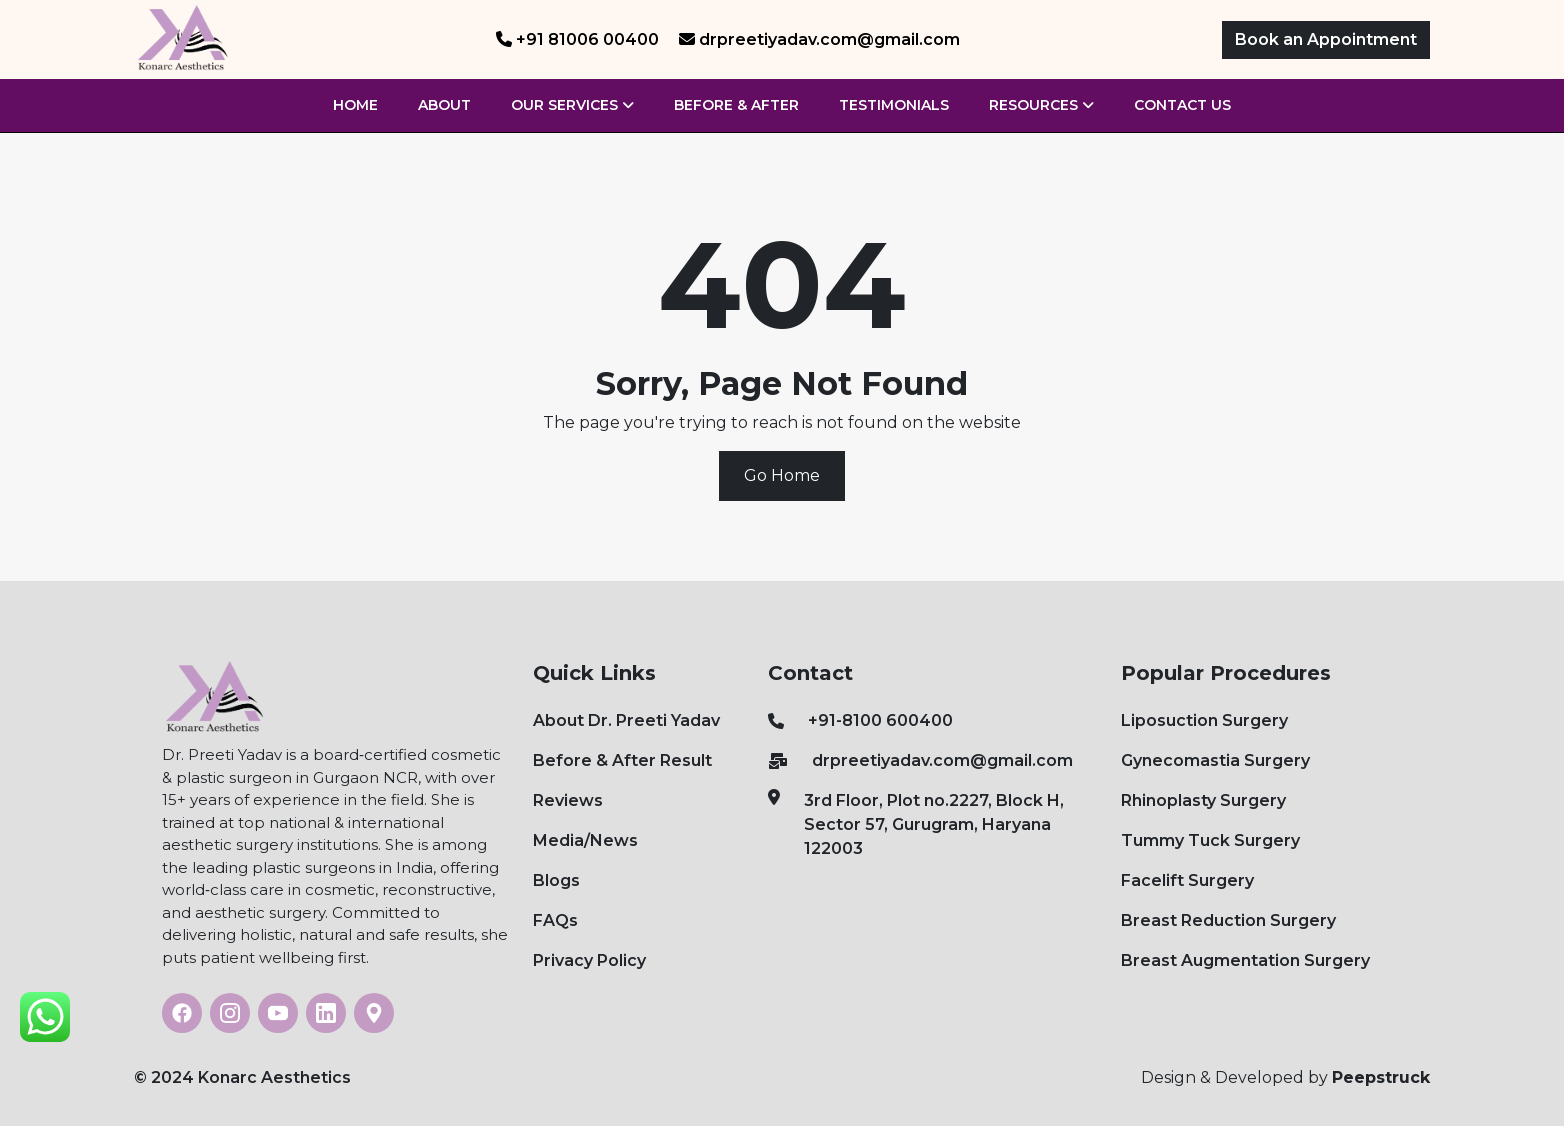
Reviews (568, 800)
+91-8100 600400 (860, 720)
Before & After (736, 105)
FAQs (555, 920)
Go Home (782, 475)
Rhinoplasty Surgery (1203, 800)
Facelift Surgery (1187, 880)
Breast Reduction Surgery (1228, 920)
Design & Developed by (1285, 1077)
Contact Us (1182, 105)
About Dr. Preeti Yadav (626, 720)
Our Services (572, 105)
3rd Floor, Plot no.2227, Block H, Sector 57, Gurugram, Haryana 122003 (916, 823)
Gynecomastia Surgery (1215, 760)
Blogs (556, 880)
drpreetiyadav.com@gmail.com (920, 760)
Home (355, 105)
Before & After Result (622, 760)
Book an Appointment (1326, 39)
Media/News (585, 840)
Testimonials (894, 105)
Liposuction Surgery (1204, 720)
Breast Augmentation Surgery (1245, 960)
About (444, 105)
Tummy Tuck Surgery (1210, 840)
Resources (1041, 105)
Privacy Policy (589, 960)
